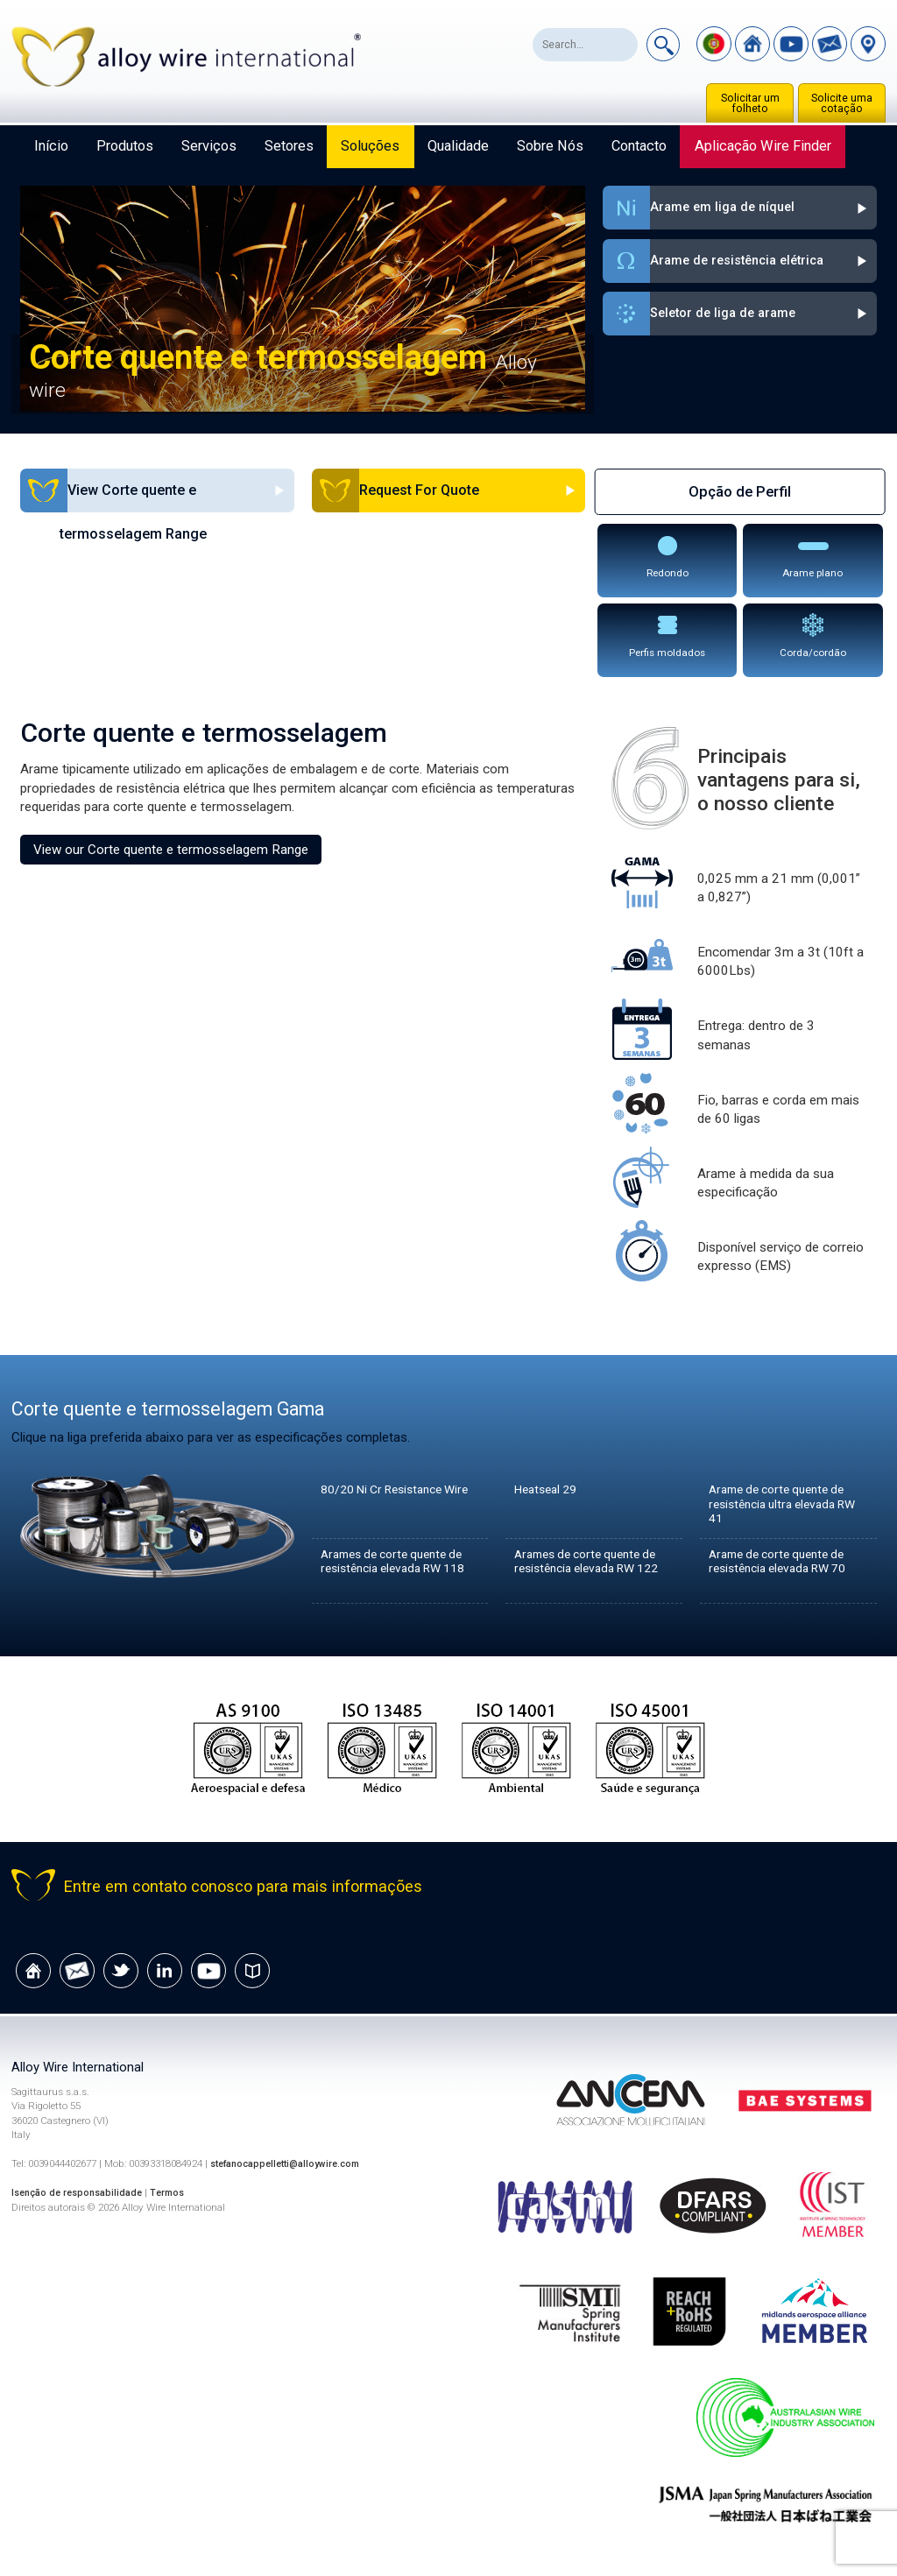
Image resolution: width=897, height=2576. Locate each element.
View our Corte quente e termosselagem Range (170, 849)
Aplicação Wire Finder (763, 146)
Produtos (124, 146)
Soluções (370, 146)
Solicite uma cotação (841, 103)
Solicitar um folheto (750, 103)
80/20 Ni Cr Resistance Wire (389, 1498)
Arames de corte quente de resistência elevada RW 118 (399, 1570)
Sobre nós (550, 146)
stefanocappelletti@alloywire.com (292, 2164)
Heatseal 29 (549, 1490)
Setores (289, 146)
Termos (177, 2193)
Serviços (209, 146)
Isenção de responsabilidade (81, 2193)
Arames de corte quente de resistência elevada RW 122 (593, 1570)
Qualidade (458, 146)
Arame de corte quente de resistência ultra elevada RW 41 (784, 1505)
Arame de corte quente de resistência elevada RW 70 (785, 1562)
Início (51, 146)
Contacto (639, 146)
